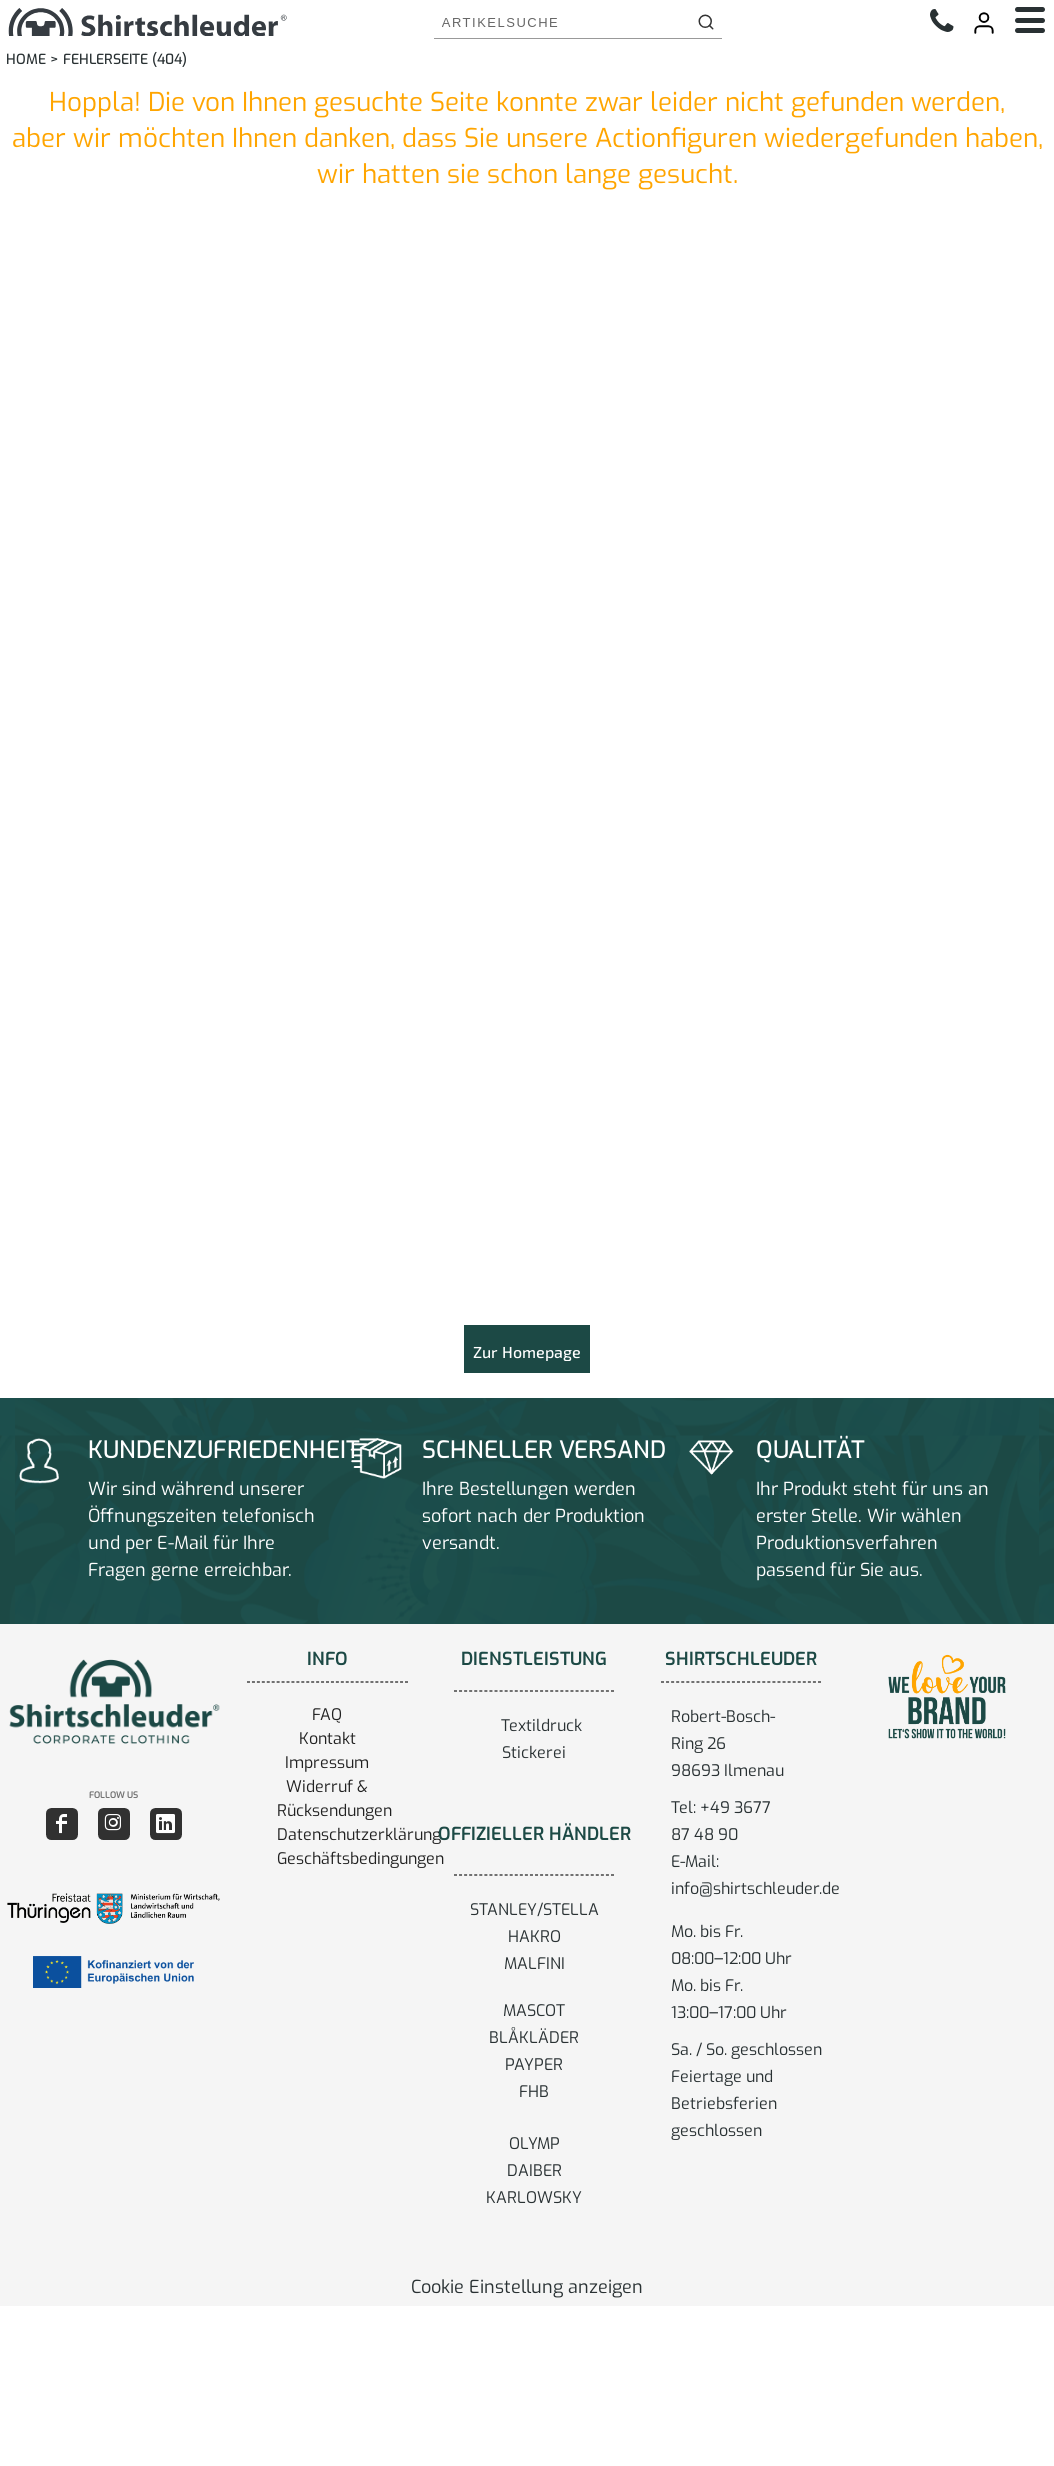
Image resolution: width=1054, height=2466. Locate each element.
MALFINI (534, 1963)
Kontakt (327, 1738)
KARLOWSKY (534, 2197)
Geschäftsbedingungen (360, 1858)
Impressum (327, 1762)
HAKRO (534, 1936)
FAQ (327, 1714)
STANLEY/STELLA (534, 1909)
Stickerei (534, 1752)
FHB (534, 2091)
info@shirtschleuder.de (755, 1888)
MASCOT (534, 2010)
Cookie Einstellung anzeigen (527, 2287)
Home (26, 59)
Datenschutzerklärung (359, 1834)
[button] (113, 1701)
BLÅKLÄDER (534, 2037)
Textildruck (541, 1725)
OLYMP (534, 2143)
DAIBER (534, 2170)
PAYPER (534, 2064)
